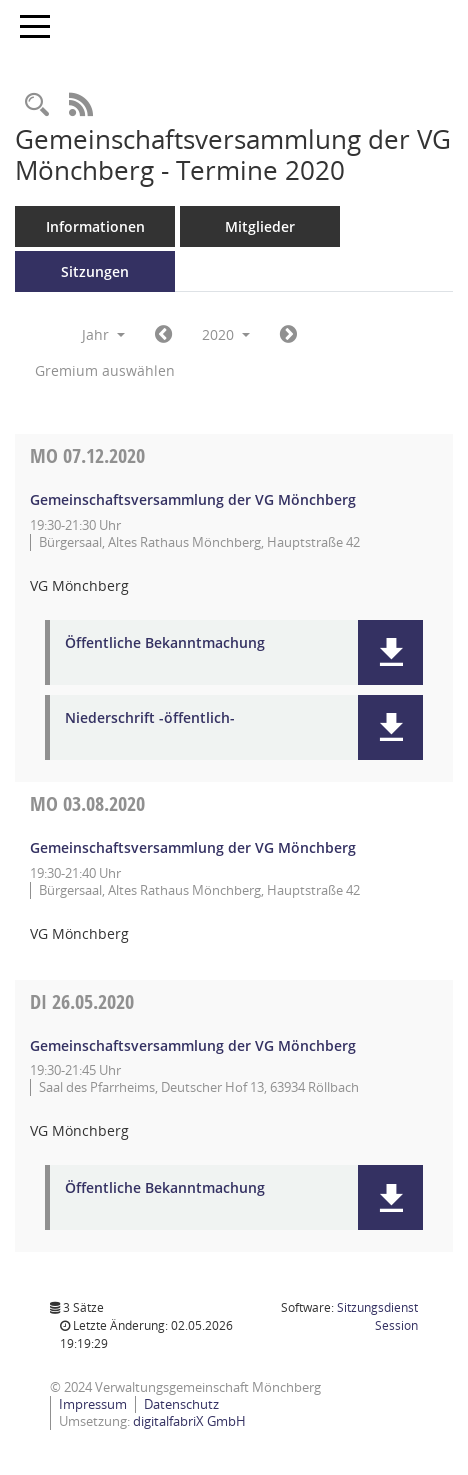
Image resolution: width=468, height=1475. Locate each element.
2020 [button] (226, 334)
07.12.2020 (87, 455)
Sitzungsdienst (377, 1316)
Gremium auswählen (105, 370)
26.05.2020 (82, 1001)
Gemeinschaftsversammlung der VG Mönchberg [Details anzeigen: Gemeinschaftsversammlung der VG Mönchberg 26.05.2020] (193, 1045)
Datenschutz (181, 1404)
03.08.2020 (87, 803)
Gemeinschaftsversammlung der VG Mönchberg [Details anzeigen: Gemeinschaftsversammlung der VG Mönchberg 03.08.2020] (193, 847)
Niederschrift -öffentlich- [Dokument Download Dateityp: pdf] (150, 718)
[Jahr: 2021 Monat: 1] (288, 335)
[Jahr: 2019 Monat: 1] (163, 335)
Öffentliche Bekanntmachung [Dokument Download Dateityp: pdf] (165, 643)
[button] (390, 652)
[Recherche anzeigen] (37, 105)
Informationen (95, 226)
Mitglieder (260, 226)
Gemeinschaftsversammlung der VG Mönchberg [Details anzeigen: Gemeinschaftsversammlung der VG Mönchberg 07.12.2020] (193, 499)
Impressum (93, 1404)
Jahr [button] (103, 334)
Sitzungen (95, 271)
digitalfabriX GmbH (189, 1421)
